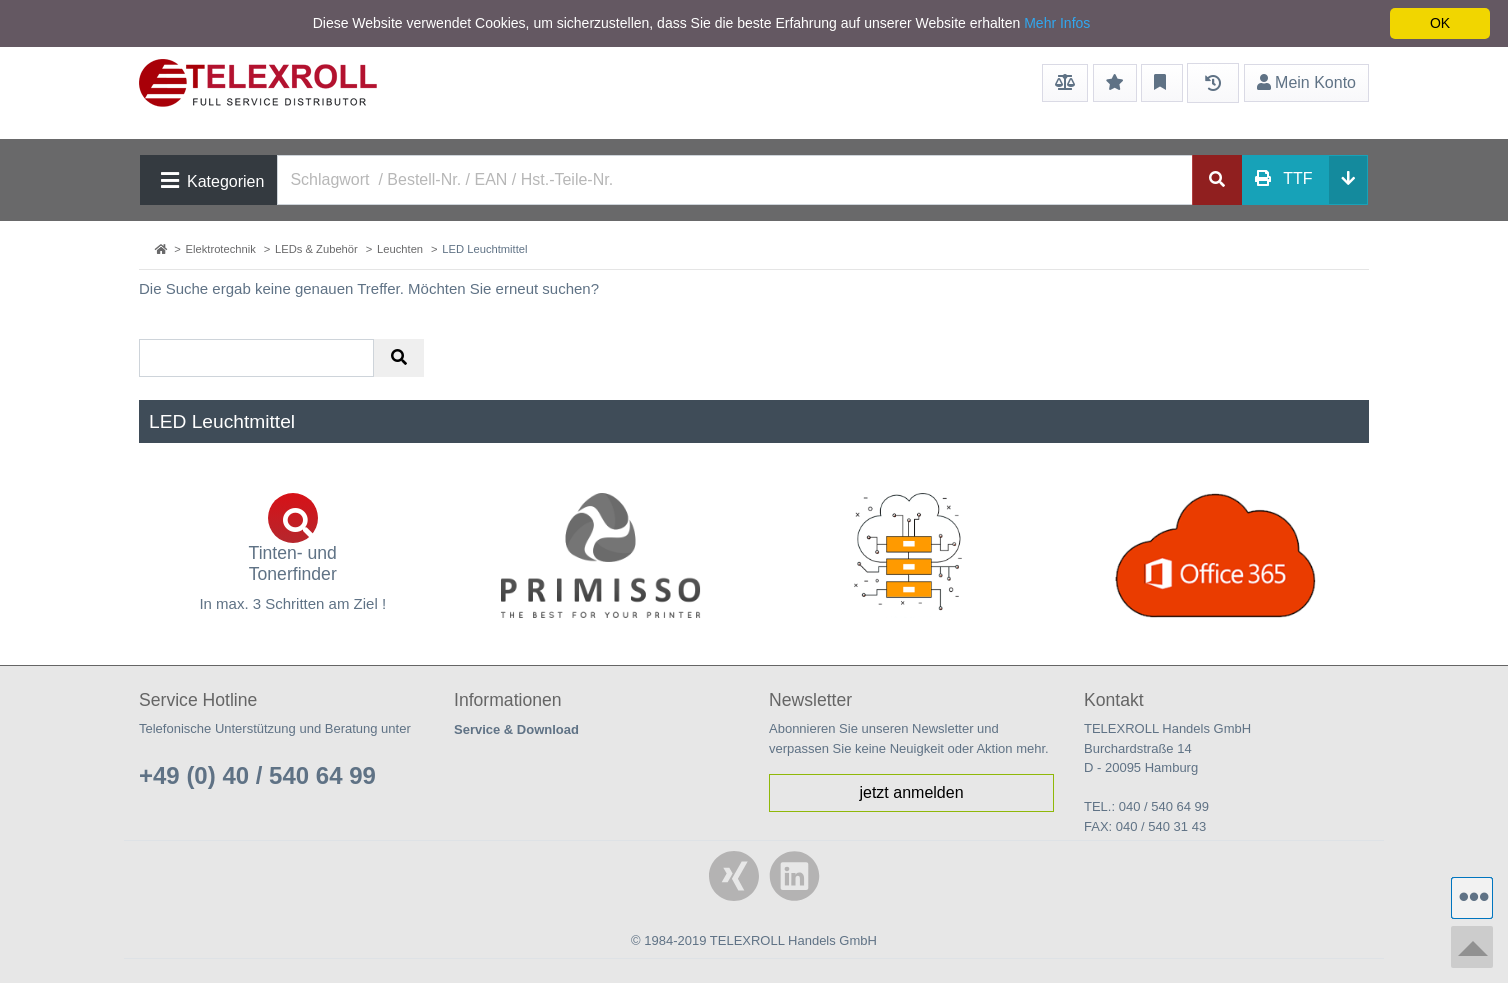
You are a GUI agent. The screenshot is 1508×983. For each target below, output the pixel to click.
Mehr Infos (1057, 23)
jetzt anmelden (911, 792)
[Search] (735, 180)
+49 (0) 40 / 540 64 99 (257, 775)
